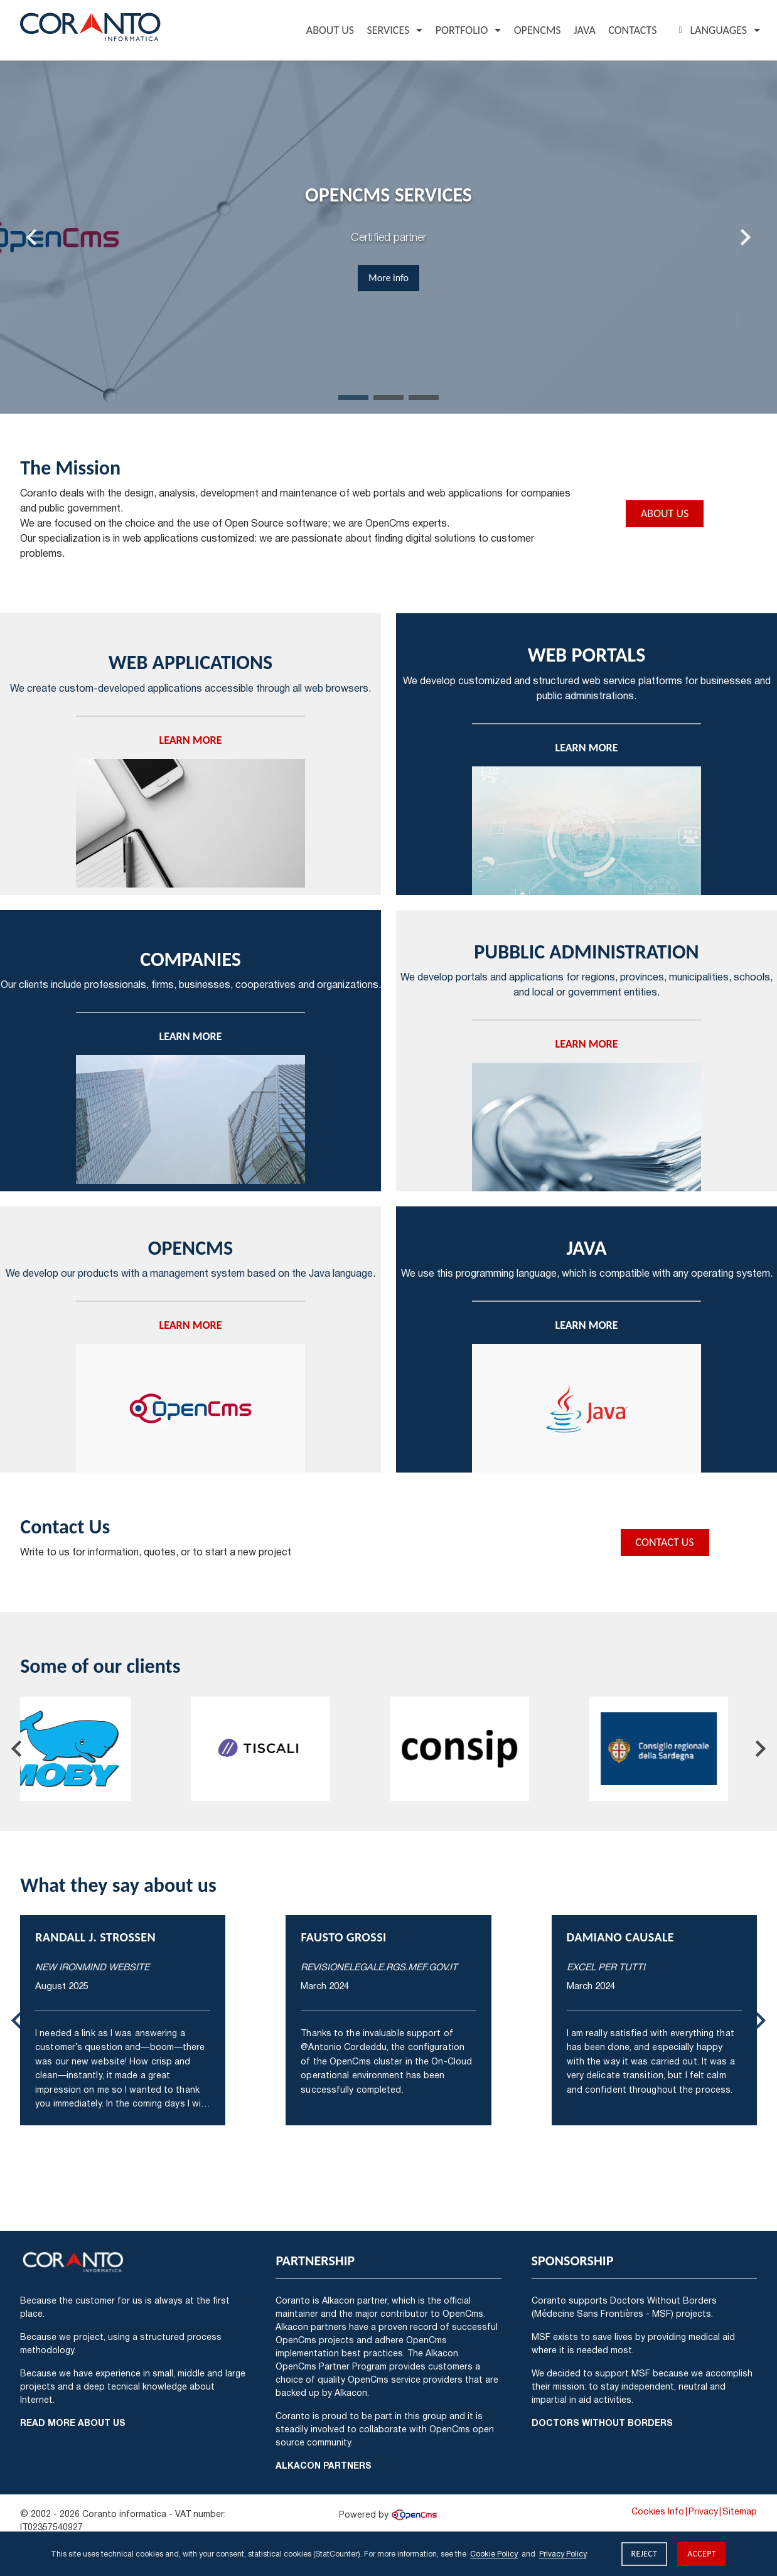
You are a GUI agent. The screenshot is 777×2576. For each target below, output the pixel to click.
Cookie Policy (494, 2553)
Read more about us (73, 2422)
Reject (644, 2553)
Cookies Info (657, 2511)
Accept (701, 2553)
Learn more (190, 740)
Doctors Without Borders (602, 2422)
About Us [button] (665, 513)
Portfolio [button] (462, 30)
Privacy (703, 2511)
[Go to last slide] (17, 1748)
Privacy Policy (562, 2553)
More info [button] (388, 278)
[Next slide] (744, 237)
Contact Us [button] (665, 1542)
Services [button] (388, 30)
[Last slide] (32, 237)
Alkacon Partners (324, 2465)
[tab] (353, 397)
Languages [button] (711, 30)
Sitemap (739, 2511)
